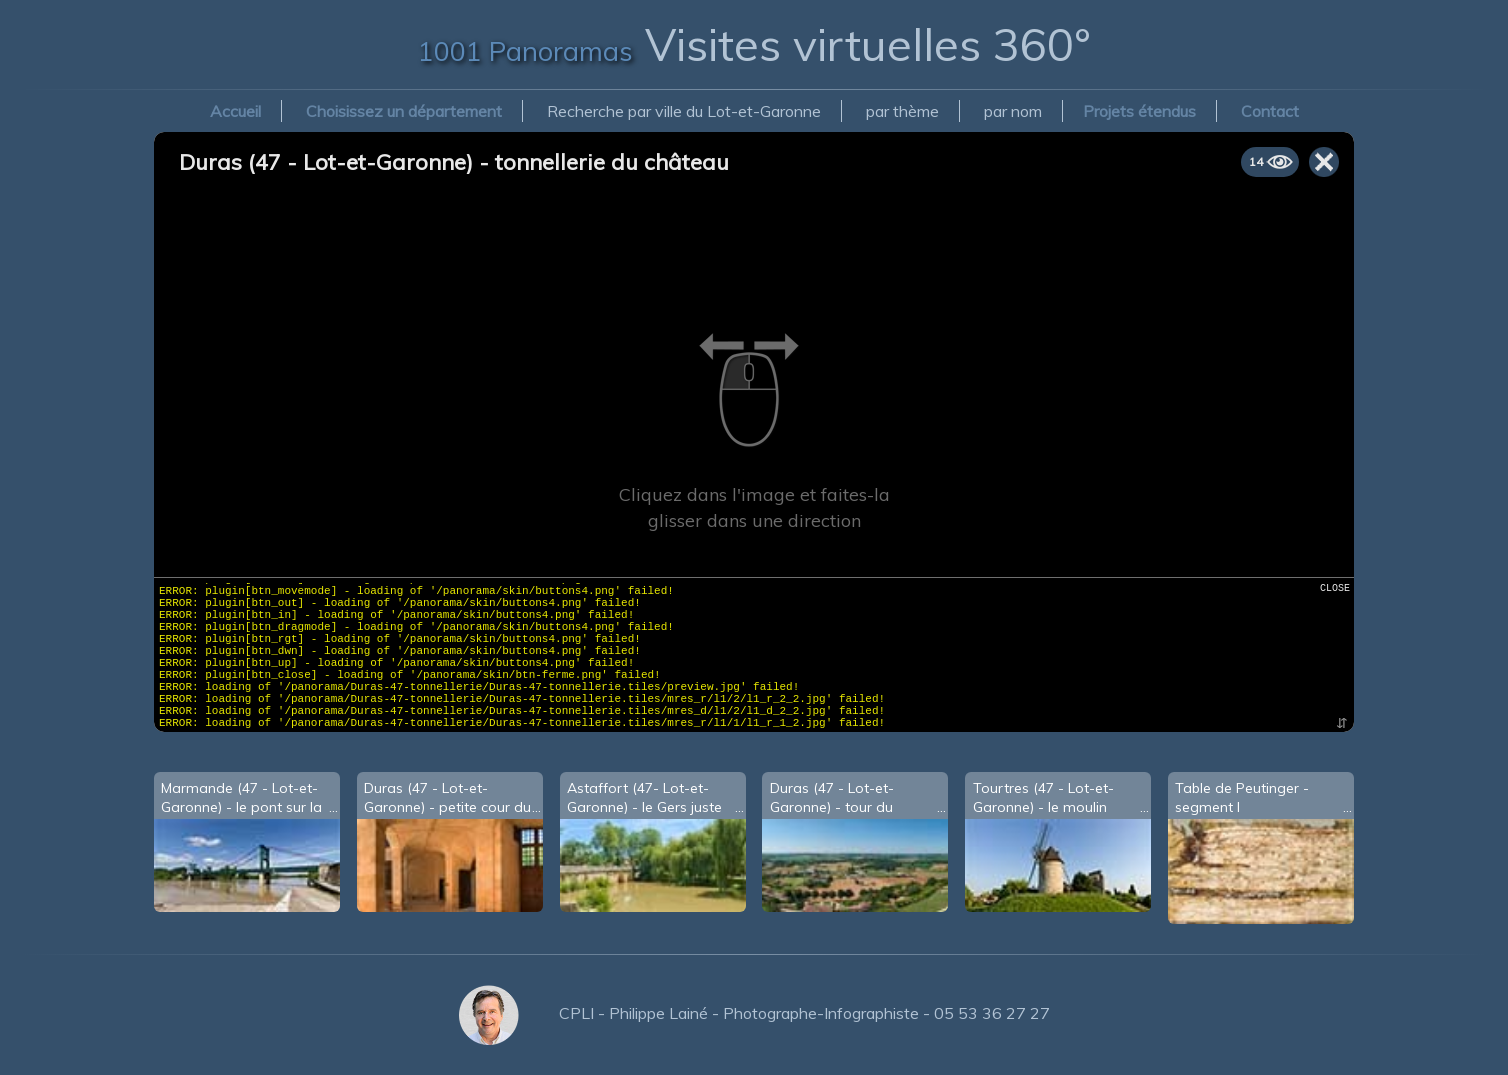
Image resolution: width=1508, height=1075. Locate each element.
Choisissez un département (404, 111)
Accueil (235, 111)
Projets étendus (1139, 111)
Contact (1270, 111)
